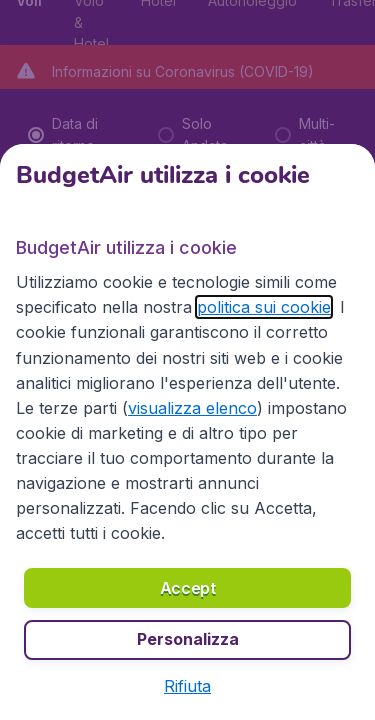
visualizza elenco (192, 408)
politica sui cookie (264, 307)
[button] (187, 686)
